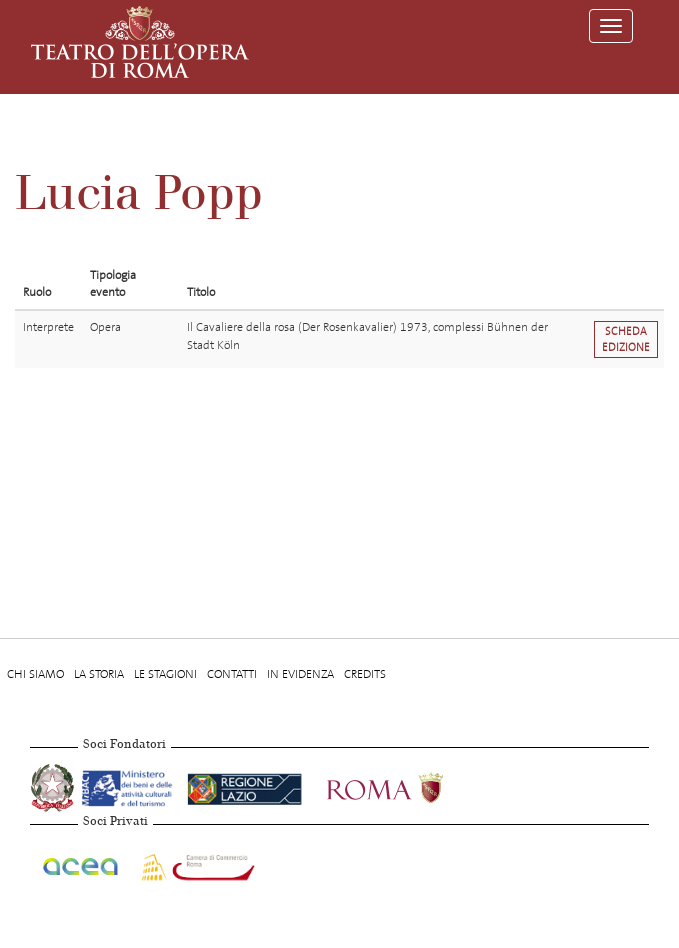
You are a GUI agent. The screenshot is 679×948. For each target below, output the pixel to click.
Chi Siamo (35, 674)
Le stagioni (165, 674)
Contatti (232, 674)
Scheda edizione (626, 339)
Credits (365, 674)
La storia (99, 674)
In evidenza (300, 674)
